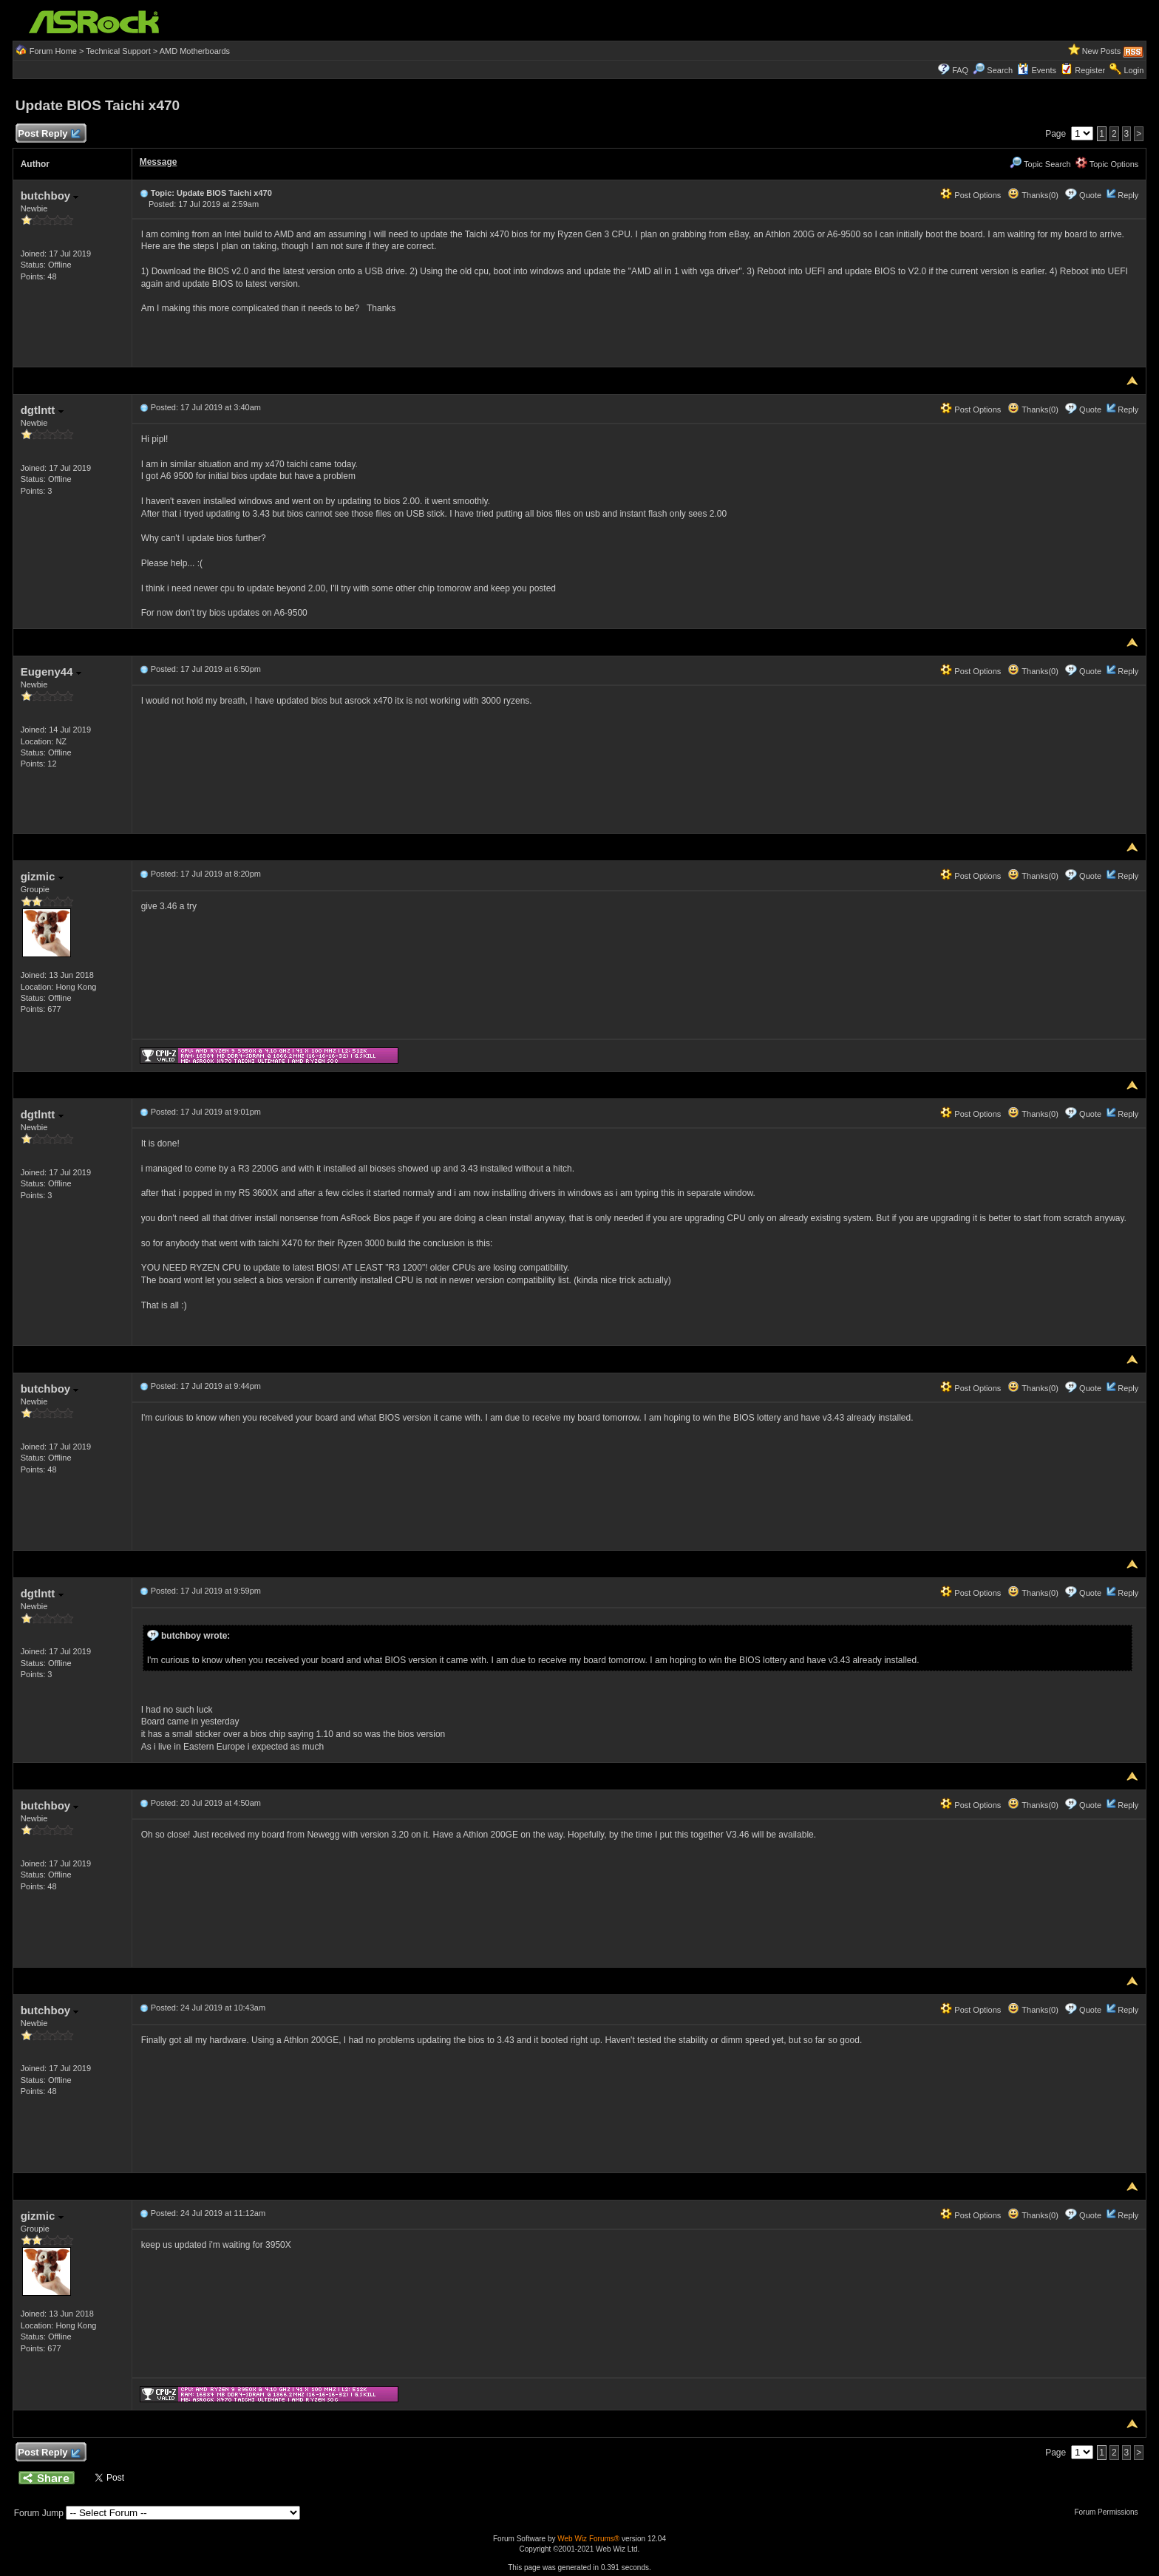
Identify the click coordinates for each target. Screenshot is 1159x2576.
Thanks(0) (1032, 195)
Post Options (970, 195)
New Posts (1101, 51)
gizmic (42, 876)
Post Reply (49, 134)
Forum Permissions (1109, 2512)
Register (1090, 70)
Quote (1090, 195)
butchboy (50, 195)
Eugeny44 (51, 671)
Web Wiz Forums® (588, 2539)
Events (1036, 70)
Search (1000, 70)
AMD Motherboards (195, 51)
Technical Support (118, 51)
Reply (1128, 195)
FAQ (960, 70)
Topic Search (1040, 164)
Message (158, 162)
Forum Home (53, 51)
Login (1133, 70)
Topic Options (1107, 164)
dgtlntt (42, 410)
